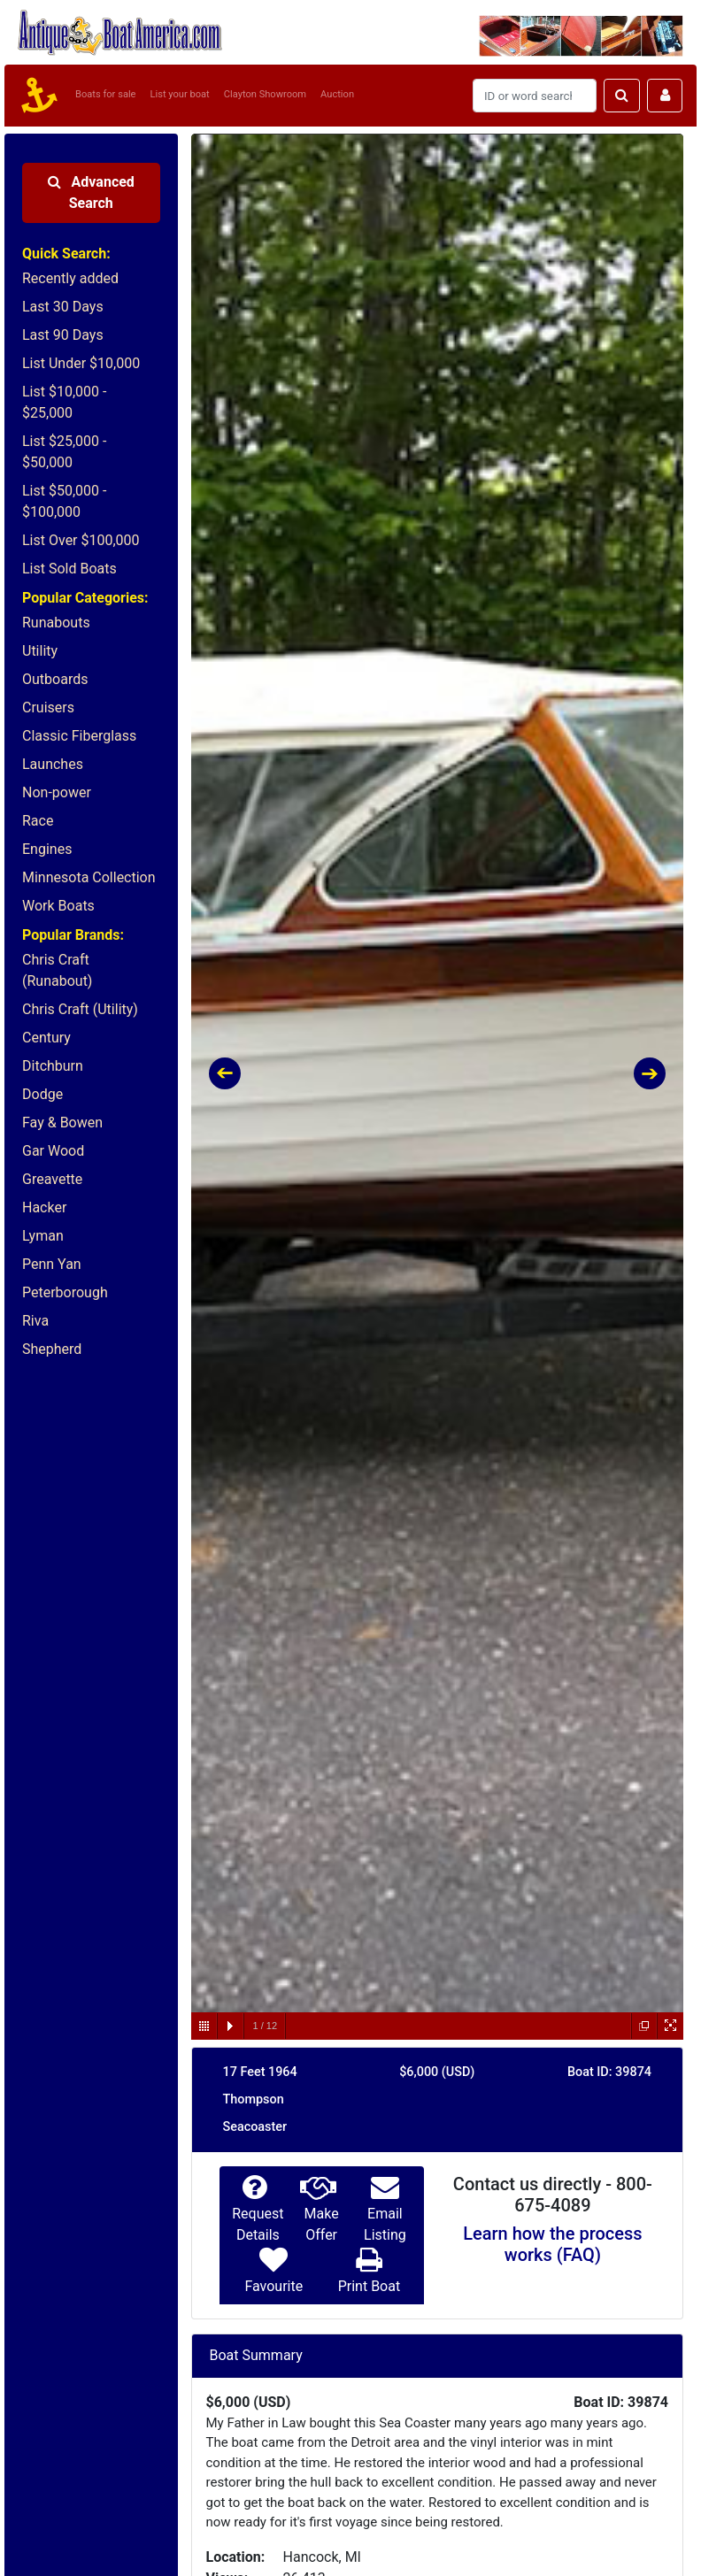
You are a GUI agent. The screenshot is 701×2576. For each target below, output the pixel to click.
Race (37, 820)
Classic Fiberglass (79, 735)
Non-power (56, 792)
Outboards (55, 679)
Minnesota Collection (89, 877)
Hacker (44, 1207)
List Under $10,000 (81, 363)
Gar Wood (53, 1150)
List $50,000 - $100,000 (64, 501)
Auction (337, 94)
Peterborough (65, 1292)
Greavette (52, 1179)
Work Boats (58, 905)
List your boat (180, 94)
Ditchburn (52, 1065)
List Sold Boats (69, 568)
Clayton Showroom (265, 94)
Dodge (42, 1094)
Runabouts (56, 622)
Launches (52, 764)
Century (46, 1037)
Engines (47, 849)
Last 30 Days (63, 306)
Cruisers (48, 707)
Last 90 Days (63, 335)
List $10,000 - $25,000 (64, 402)
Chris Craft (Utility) (80, 1009)
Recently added (70, 278)
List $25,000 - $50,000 (64, 452)
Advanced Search (91, 192)
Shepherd (51, 1349)
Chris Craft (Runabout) (57, 970)
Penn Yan (51, 1264)
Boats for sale (105, 94)
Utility (40, 650)
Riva (35, 1320)
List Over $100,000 (81, 540)
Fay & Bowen (62, 1122)
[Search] (535, 95)
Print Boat (369, 2286)
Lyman (43, 1235)
